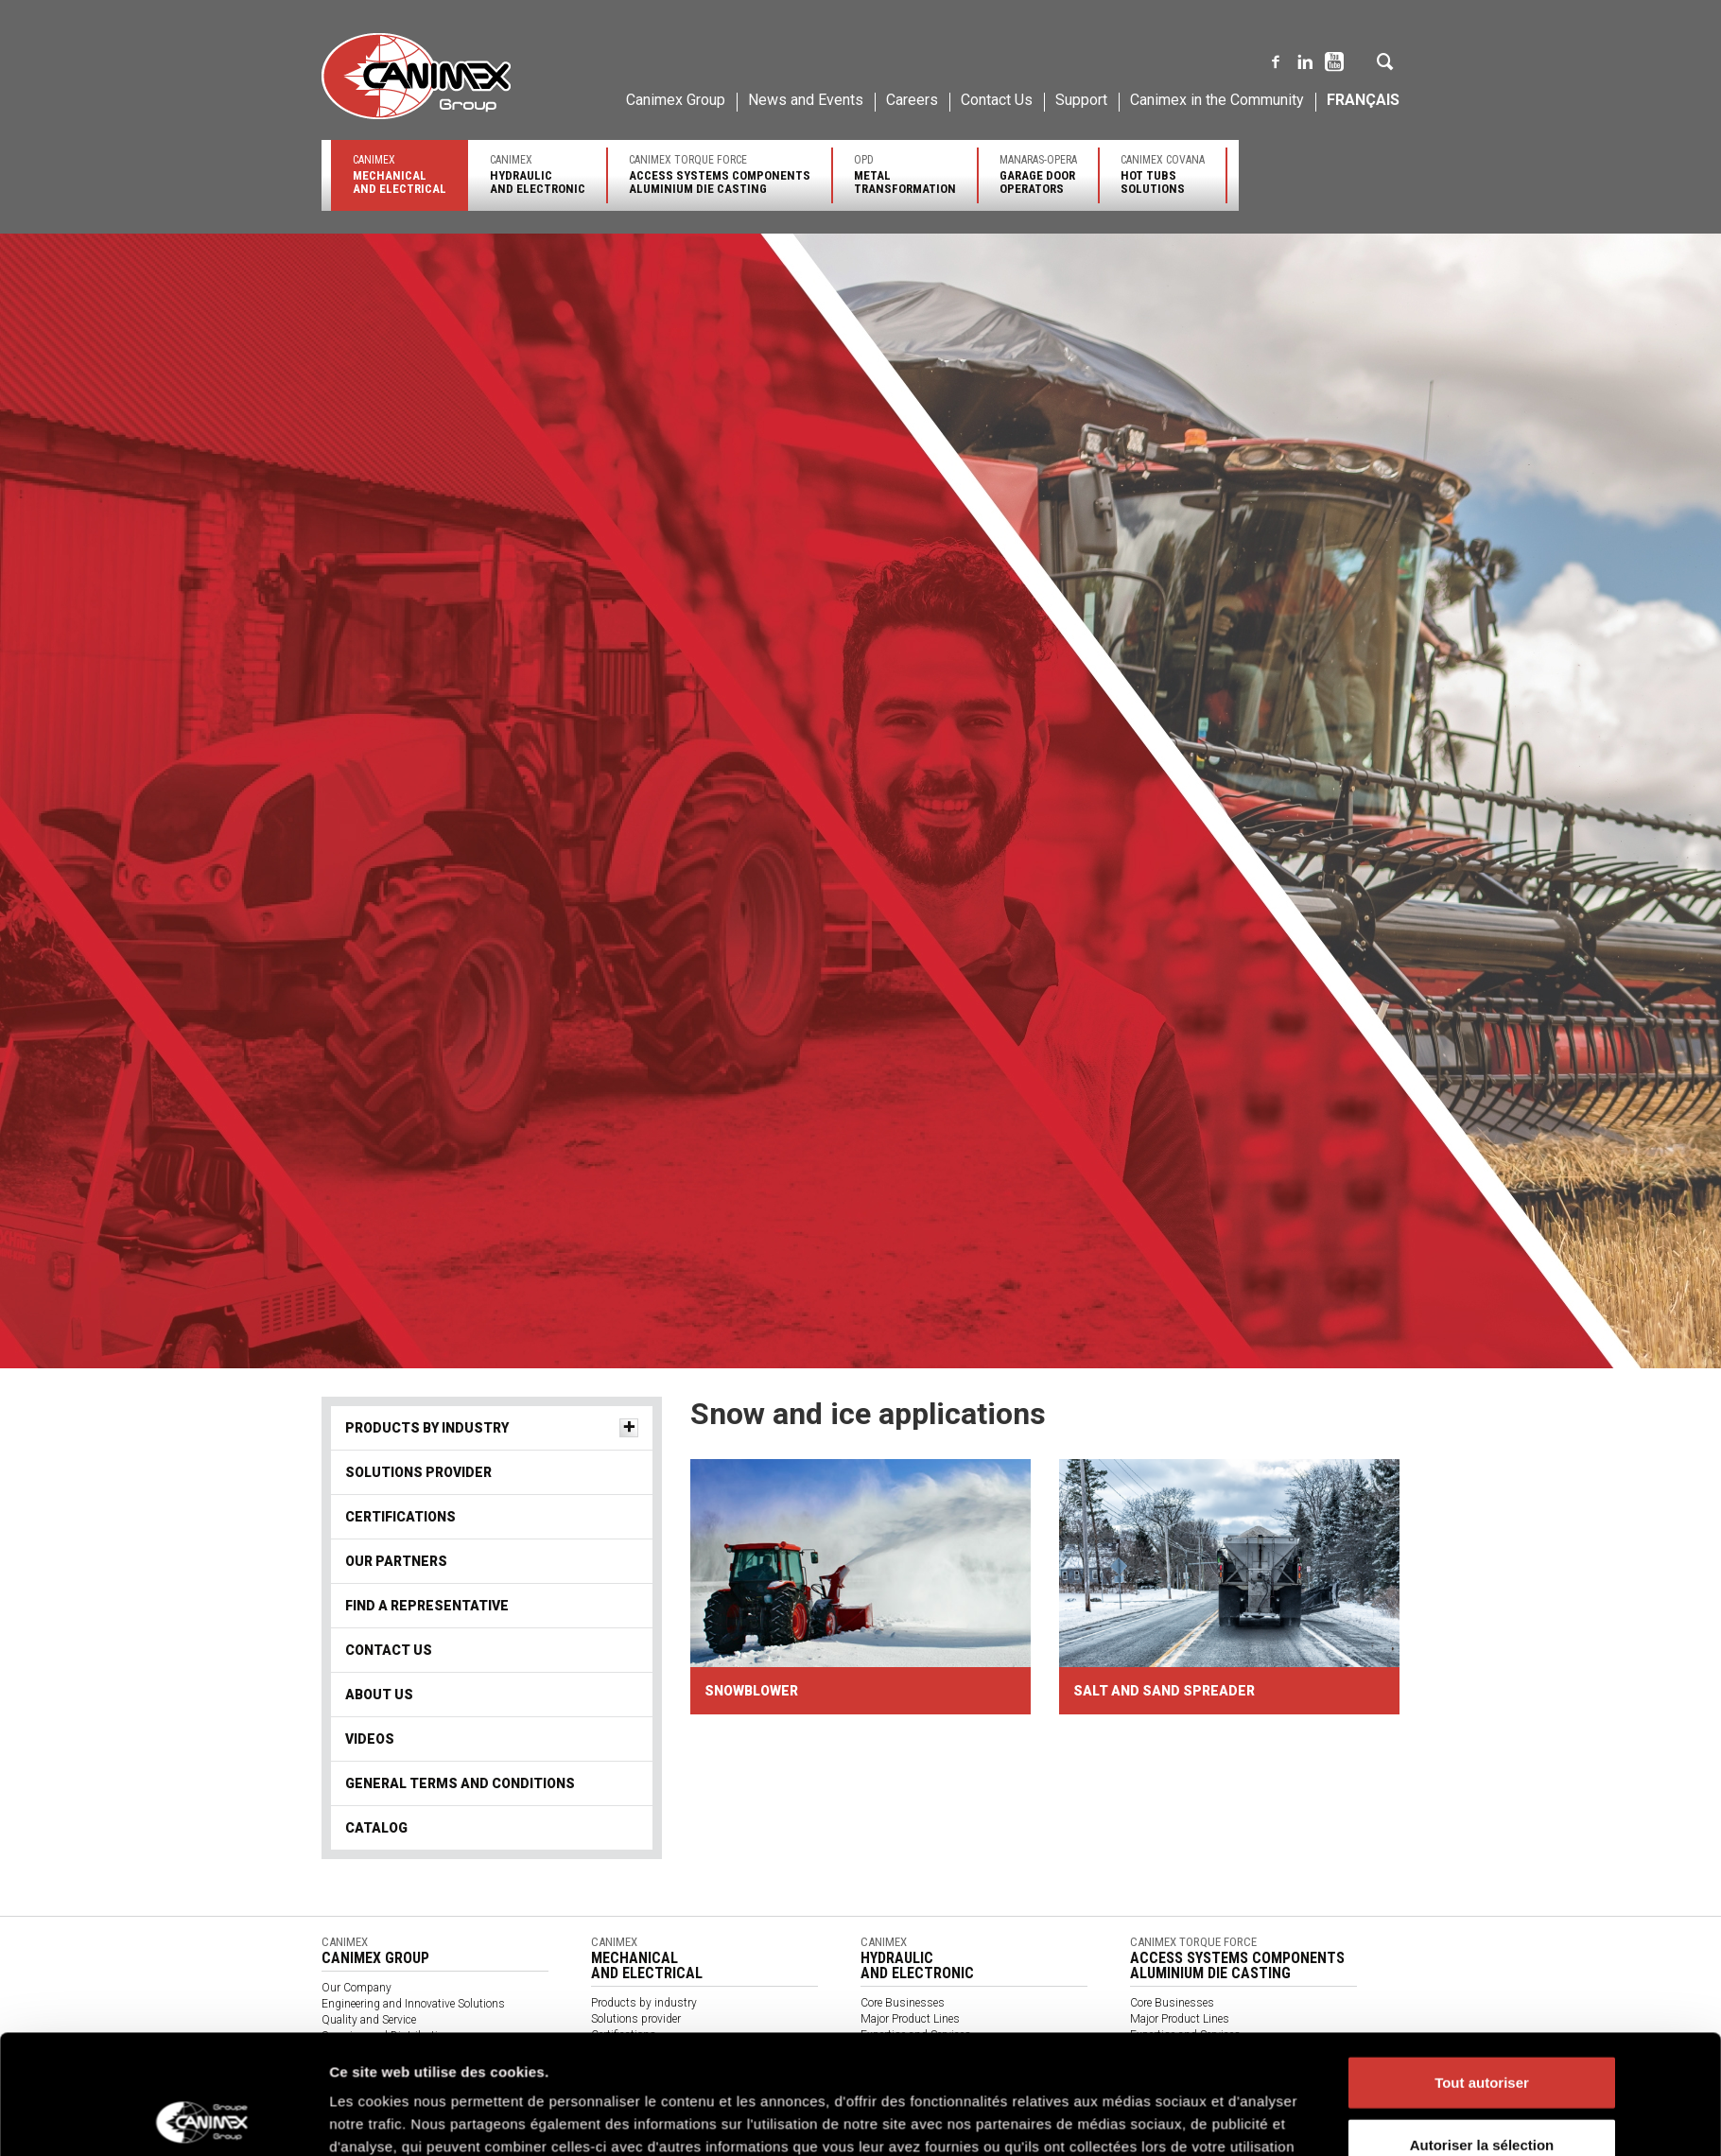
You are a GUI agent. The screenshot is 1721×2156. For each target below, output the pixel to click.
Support (1081, 100)
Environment (353, 2052)
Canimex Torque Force (719, 174)
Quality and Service (369, 2019)
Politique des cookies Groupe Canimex (905, 1897)
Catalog (610, 2147)
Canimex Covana (1163, 174)
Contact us (887, 2099)
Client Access (1164, 2115)
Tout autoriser (1481, 1810)
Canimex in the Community (1217, 100)
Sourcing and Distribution (386, 2036)
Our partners (396, 1561)
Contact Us (997, 100)
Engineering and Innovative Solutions (413, 2003)
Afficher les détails (1123, 1959)
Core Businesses (902, 2002)
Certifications (400, 1516)
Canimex (399, 174)
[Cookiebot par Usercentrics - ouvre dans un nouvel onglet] (204, 1959)
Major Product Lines (910, 2019)
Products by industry (427, 1427)
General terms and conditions (664, 2131)
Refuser (1481, 1934)
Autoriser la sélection (1482, 1873)
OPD (905, 174)
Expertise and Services (915, 2035)
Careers (912, 100)
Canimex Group (675, 100)
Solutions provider (418, 1472)
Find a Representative (427, 1605)
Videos (369, 1739)
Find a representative (911, 2067)
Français (1363, 100)
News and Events (805, 100)
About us (379, 1694)
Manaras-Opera (1038, 174)
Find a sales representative (1195, 2067)
